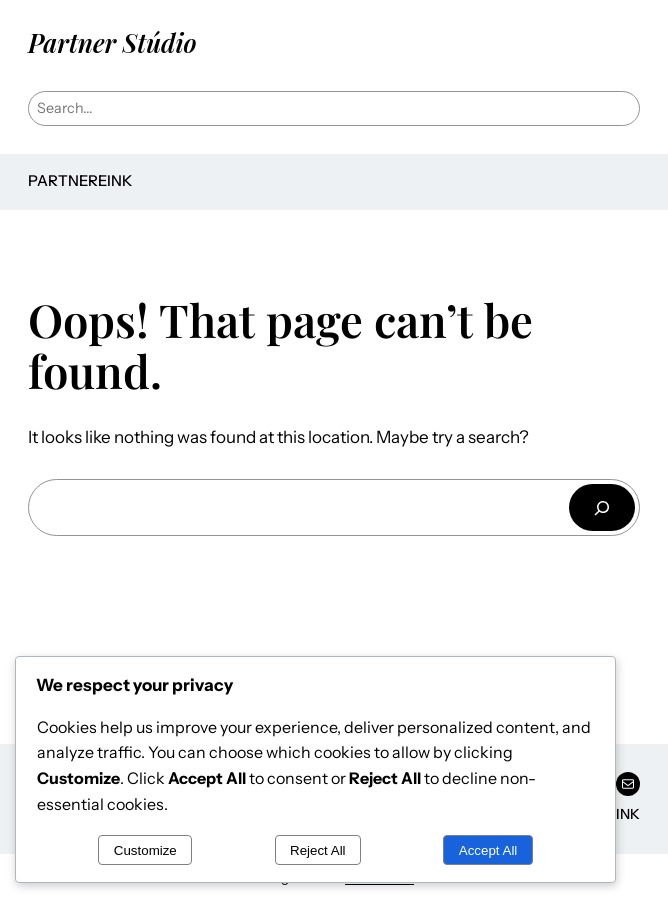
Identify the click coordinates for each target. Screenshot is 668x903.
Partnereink (80, 181)
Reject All (318, 850)
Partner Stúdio (112, 42)
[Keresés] (602, 507)
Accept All (488, 850)
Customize (145, 850)
